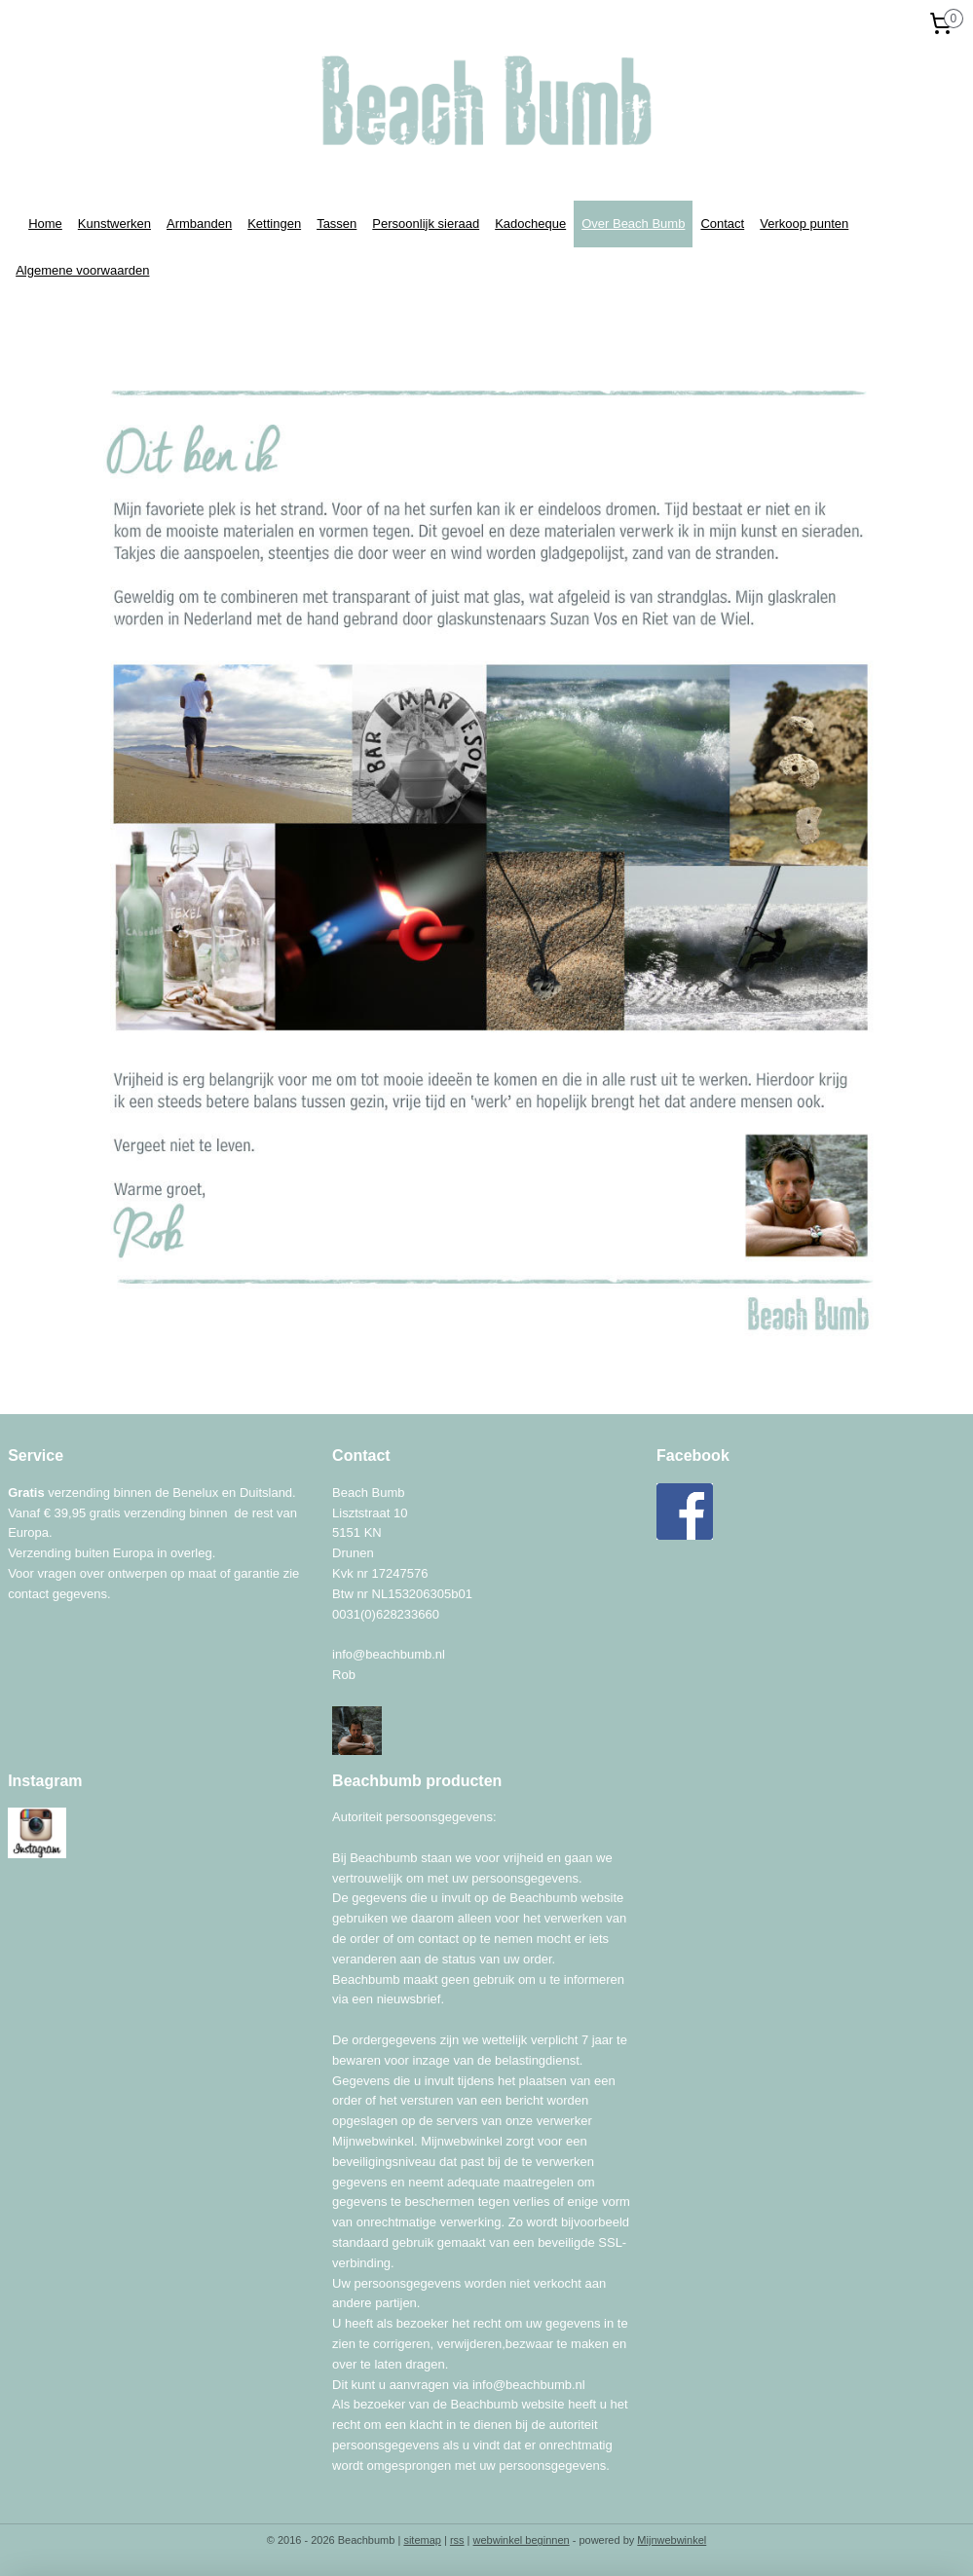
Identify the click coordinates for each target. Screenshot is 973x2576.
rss (457, 2540)
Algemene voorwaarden (82, 270)
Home (45, 223)
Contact (722, 223)
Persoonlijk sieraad (425, 223)
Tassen (336, 223)
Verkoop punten (804, 223)
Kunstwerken (114, 223)
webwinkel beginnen (521, 2540)
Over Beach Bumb (633, 223)
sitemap (422, 2540)
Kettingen (274, 223)
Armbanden (199, 223)
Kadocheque (530, 223)
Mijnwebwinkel (671, 2540)
